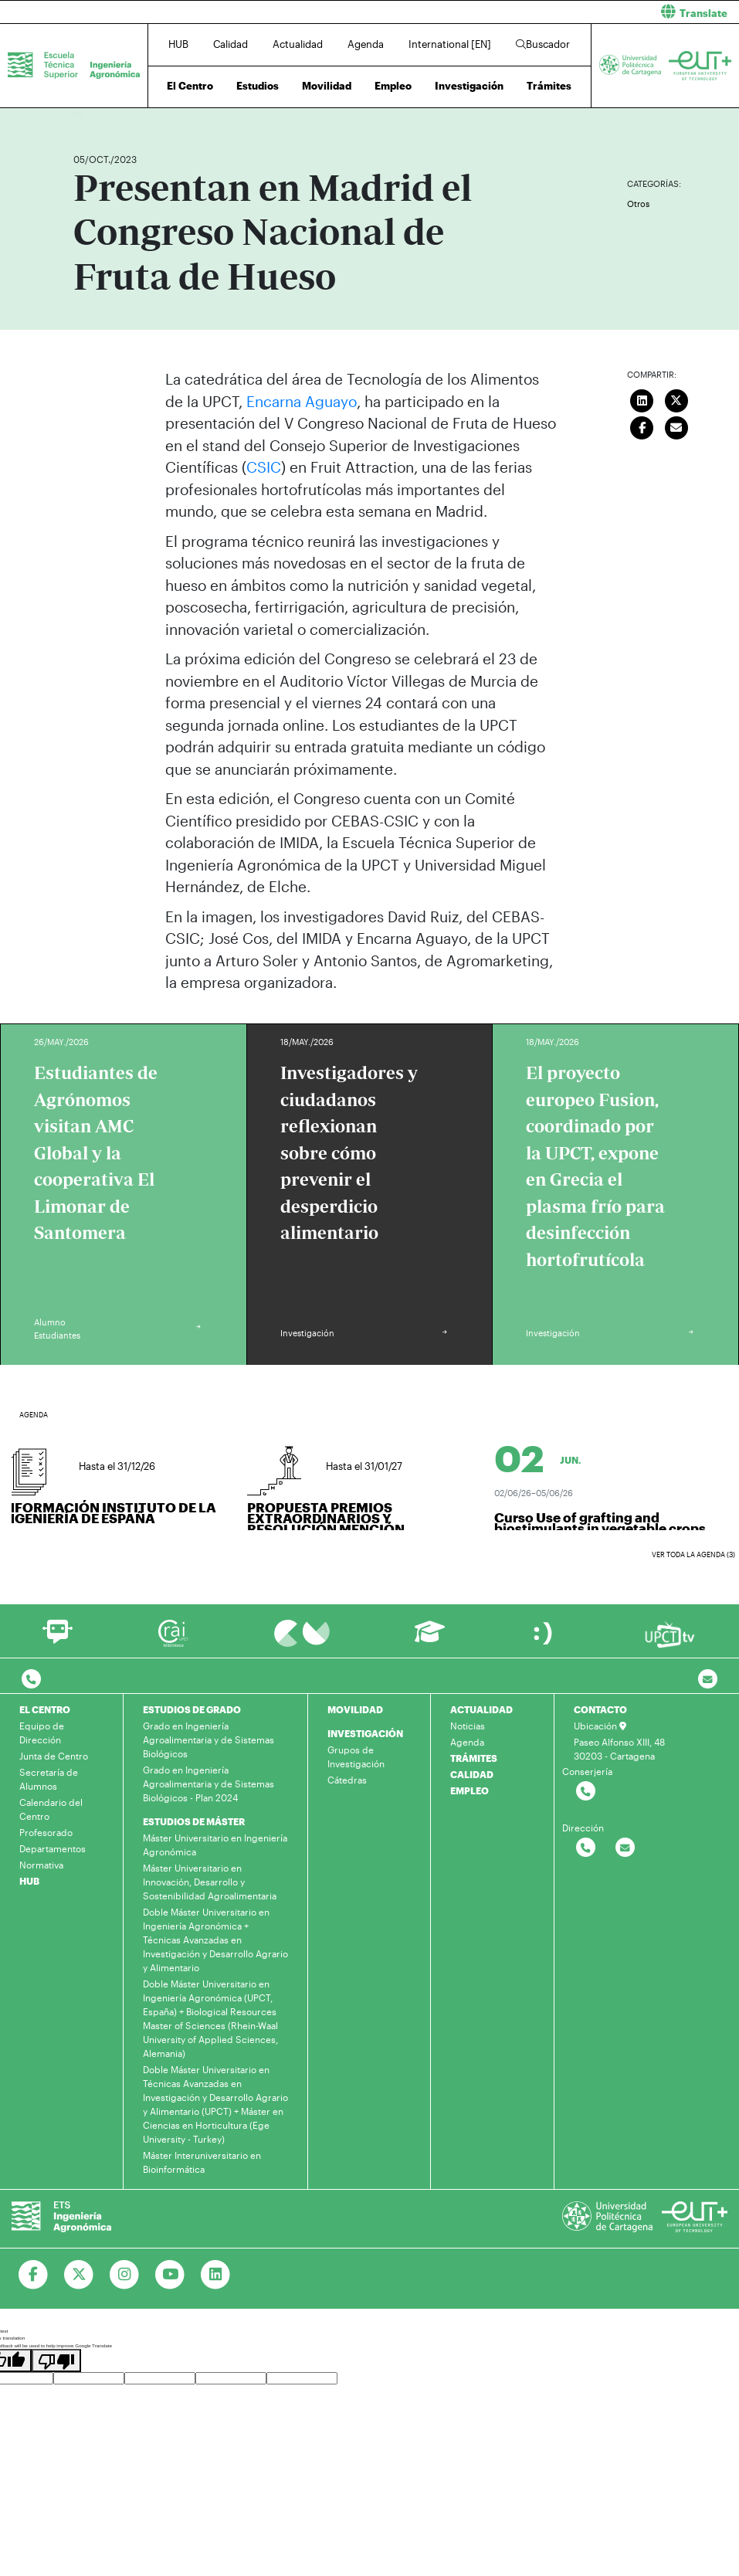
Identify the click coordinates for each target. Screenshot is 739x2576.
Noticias (467, 1725)
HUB (178, 44)
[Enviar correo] (676, 425)
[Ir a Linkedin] (216, 2274)
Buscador (543, 44)
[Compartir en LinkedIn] (641, 398)
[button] (560, 12)
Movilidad (326, 86)
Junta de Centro (53, 1755)
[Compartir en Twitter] (676, 398)
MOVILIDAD (355, 1709)
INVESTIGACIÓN (365, 1733)
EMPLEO (469, 1790)
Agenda (365, 44)
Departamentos (52, 1848)
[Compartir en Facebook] (641, 425)
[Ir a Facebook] (34, 2274)
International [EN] (449, 44)
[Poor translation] (56, 2360)
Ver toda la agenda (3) (693, 1554)
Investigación (469, 86)
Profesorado (46, 1832)
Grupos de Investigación (356, 1756)
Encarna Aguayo (301, 401)
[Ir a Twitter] (79, 2274)
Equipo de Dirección (41, 1732)
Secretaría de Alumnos (48, 1779)
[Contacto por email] (707, 1679)
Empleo (393, 86)
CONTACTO (600, 1709)
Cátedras (347, 1779)
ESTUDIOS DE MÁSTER (194, 1821)
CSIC (263, 467)
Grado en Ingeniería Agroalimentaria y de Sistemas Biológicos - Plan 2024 (208, 1783)
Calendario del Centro (51, 1809)
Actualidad (298, 44)
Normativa (41, 1864)
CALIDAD (471, 1774)
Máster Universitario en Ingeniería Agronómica (215, 1844)
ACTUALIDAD (481, 1709)
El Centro (190, 86)
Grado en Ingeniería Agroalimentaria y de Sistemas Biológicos (208, 1739)
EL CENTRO (44, 1709)
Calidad (230, 44)
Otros (638, 204)
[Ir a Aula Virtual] (430, 1638)
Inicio (85, 114)
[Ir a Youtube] (170, 2274)
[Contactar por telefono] (31, 1679)
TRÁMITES (473, 1758)
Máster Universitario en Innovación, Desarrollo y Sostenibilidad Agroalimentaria (209, 1881)
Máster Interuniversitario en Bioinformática (202, 2162)
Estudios (257, 86)
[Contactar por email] (625, 1848)
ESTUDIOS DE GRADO (192, 1709)
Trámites (549, 86)
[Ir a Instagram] (125, 2274)
